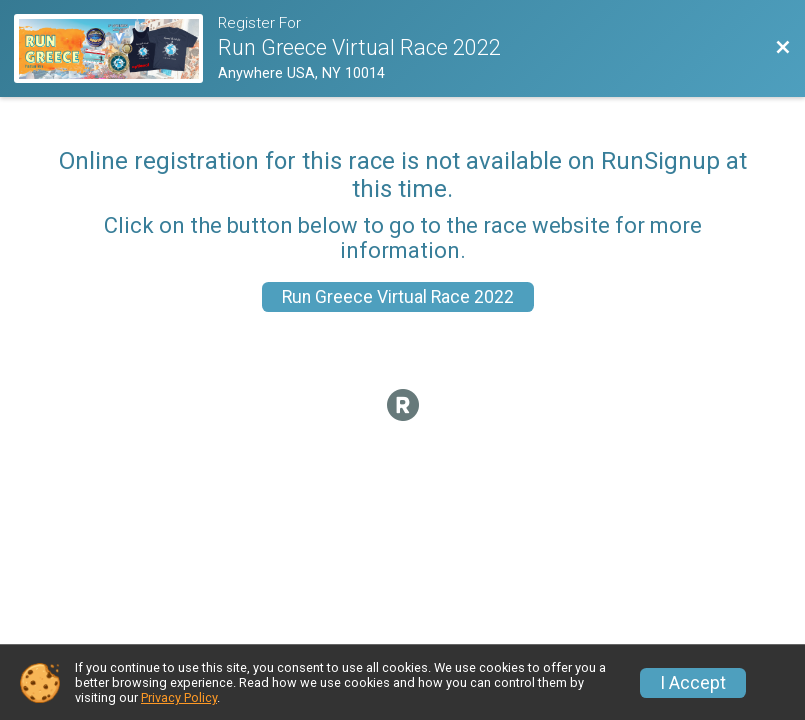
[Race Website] (116, 48)
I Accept (693, 683)
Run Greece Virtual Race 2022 (398, 297)
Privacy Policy (179, 697)
